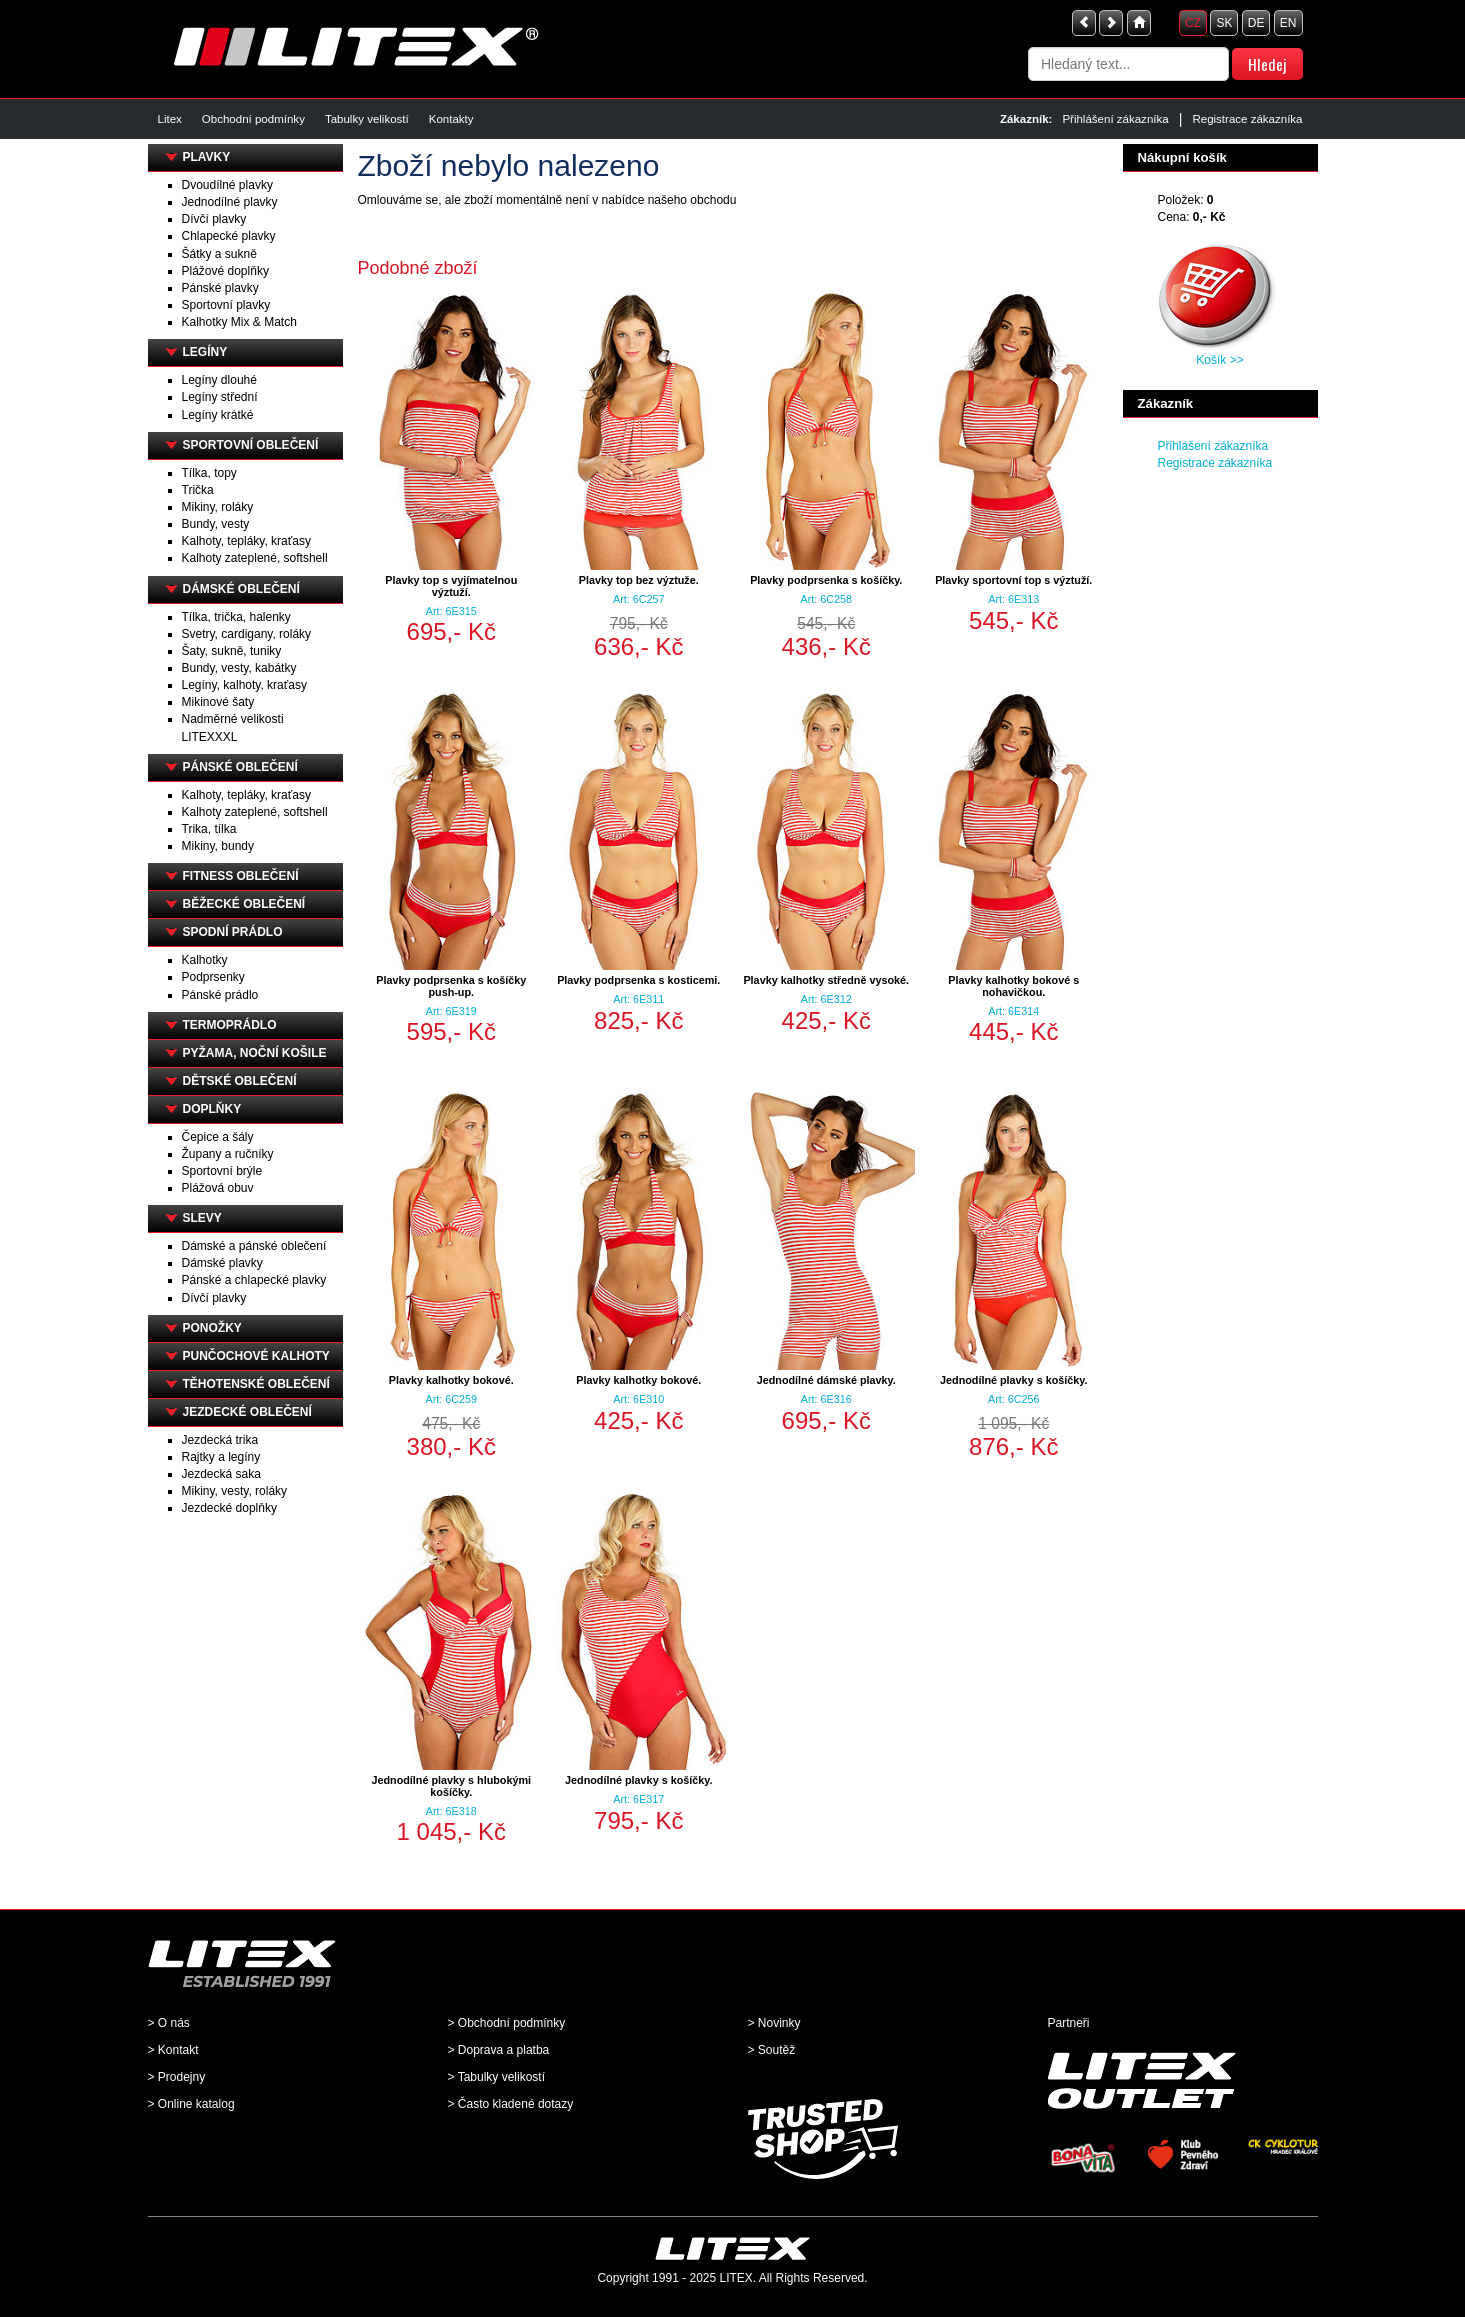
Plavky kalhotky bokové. (451, 1380)
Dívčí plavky (214, 219)
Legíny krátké (218, 415)
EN (1288, 23)
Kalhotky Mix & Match (239, 322)
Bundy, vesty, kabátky (239, 668)
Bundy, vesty (216, 524)
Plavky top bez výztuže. (639, 580)
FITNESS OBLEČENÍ (241, 876)
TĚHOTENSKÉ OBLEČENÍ (256, 1384)
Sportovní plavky (226, 305)
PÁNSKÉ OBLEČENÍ (240, 767)
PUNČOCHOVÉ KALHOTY (256, 1356)
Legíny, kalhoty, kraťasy (244, 685)
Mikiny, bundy (218, 846)
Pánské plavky (220, 288)
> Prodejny (177, 2077)
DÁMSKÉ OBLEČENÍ (241, 589)
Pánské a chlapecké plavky (254, 1280)
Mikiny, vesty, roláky (235, 1491)
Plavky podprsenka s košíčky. (826, 580)
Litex (170, 119)
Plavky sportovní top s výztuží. (1013, 580)
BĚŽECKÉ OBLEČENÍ (244, 904)
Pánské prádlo (220, 995)
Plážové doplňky (225, 271)
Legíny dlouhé (219, 380)
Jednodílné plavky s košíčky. (1013, 1380)
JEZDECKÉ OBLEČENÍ (247, 1412)
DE (1256, 23)
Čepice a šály (218, 1137)
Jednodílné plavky (230, 202)
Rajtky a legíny (221, 1457)
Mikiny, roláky (218, 507)
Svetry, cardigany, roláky (247, 634)
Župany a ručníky (228, 1154)
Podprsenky (213, 977)
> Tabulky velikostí (497, 2077)
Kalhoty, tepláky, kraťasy (246, 541)
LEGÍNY (205, 352)
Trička (198, 490)
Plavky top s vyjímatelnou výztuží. (451, 586)
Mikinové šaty (218, 702)
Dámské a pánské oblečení (254, 1246)
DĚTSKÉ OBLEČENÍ (240, 1081)
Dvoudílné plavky (227, 185)
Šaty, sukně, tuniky (232, 651)
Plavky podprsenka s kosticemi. (638, 980)
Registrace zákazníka (1247, 119)
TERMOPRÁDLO (230, 1025)
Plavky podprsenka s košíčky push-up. (451, 986)
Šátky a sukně (219, 254)
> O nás (169, 2023)
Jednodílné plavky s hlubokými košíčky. (451, 1786)
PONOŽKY (212, 1328)
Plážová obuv (218, 1188)
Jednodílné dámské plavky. (826, 1380)
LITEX (736, 2278)
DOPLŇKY (212, 1109)
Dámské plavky (222, 1263)
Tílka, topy (209, 473)
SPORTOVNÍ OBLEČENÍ (251, 445)
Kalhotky (205, 960)
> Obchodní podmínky (507, 2023)
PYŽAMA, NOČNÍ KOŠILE (255, 1053)
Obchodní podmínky (253, 119)
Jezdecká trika (220, 1440)
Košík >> (1219, 360)
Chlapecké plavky (229, 236)
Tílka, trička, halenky (236, 617)
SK (1224, 23)
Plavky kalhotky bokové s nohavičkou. (1013, 986)
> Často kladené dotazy (511, 2104)
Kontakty (451, 119)
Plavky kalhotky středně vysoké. (826, 980)
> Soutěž (772, 2050)
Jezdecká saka (221, 1474)
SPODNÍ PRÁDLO (233, 932)
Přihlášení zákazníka (1115, 119)
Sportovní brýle (222, 1171)
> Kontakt (173, 2050)
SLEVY (202, 1218)
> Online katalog (191, 2104)
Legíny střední (220, 397)
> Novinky (774, 2023)
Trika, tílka (209, 829)
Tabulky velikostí (367, 119)
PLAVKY (207, 157)
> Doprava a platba (499, 2050)
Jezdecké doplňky (229, 1508)
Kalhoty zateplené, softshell (255, 558)
